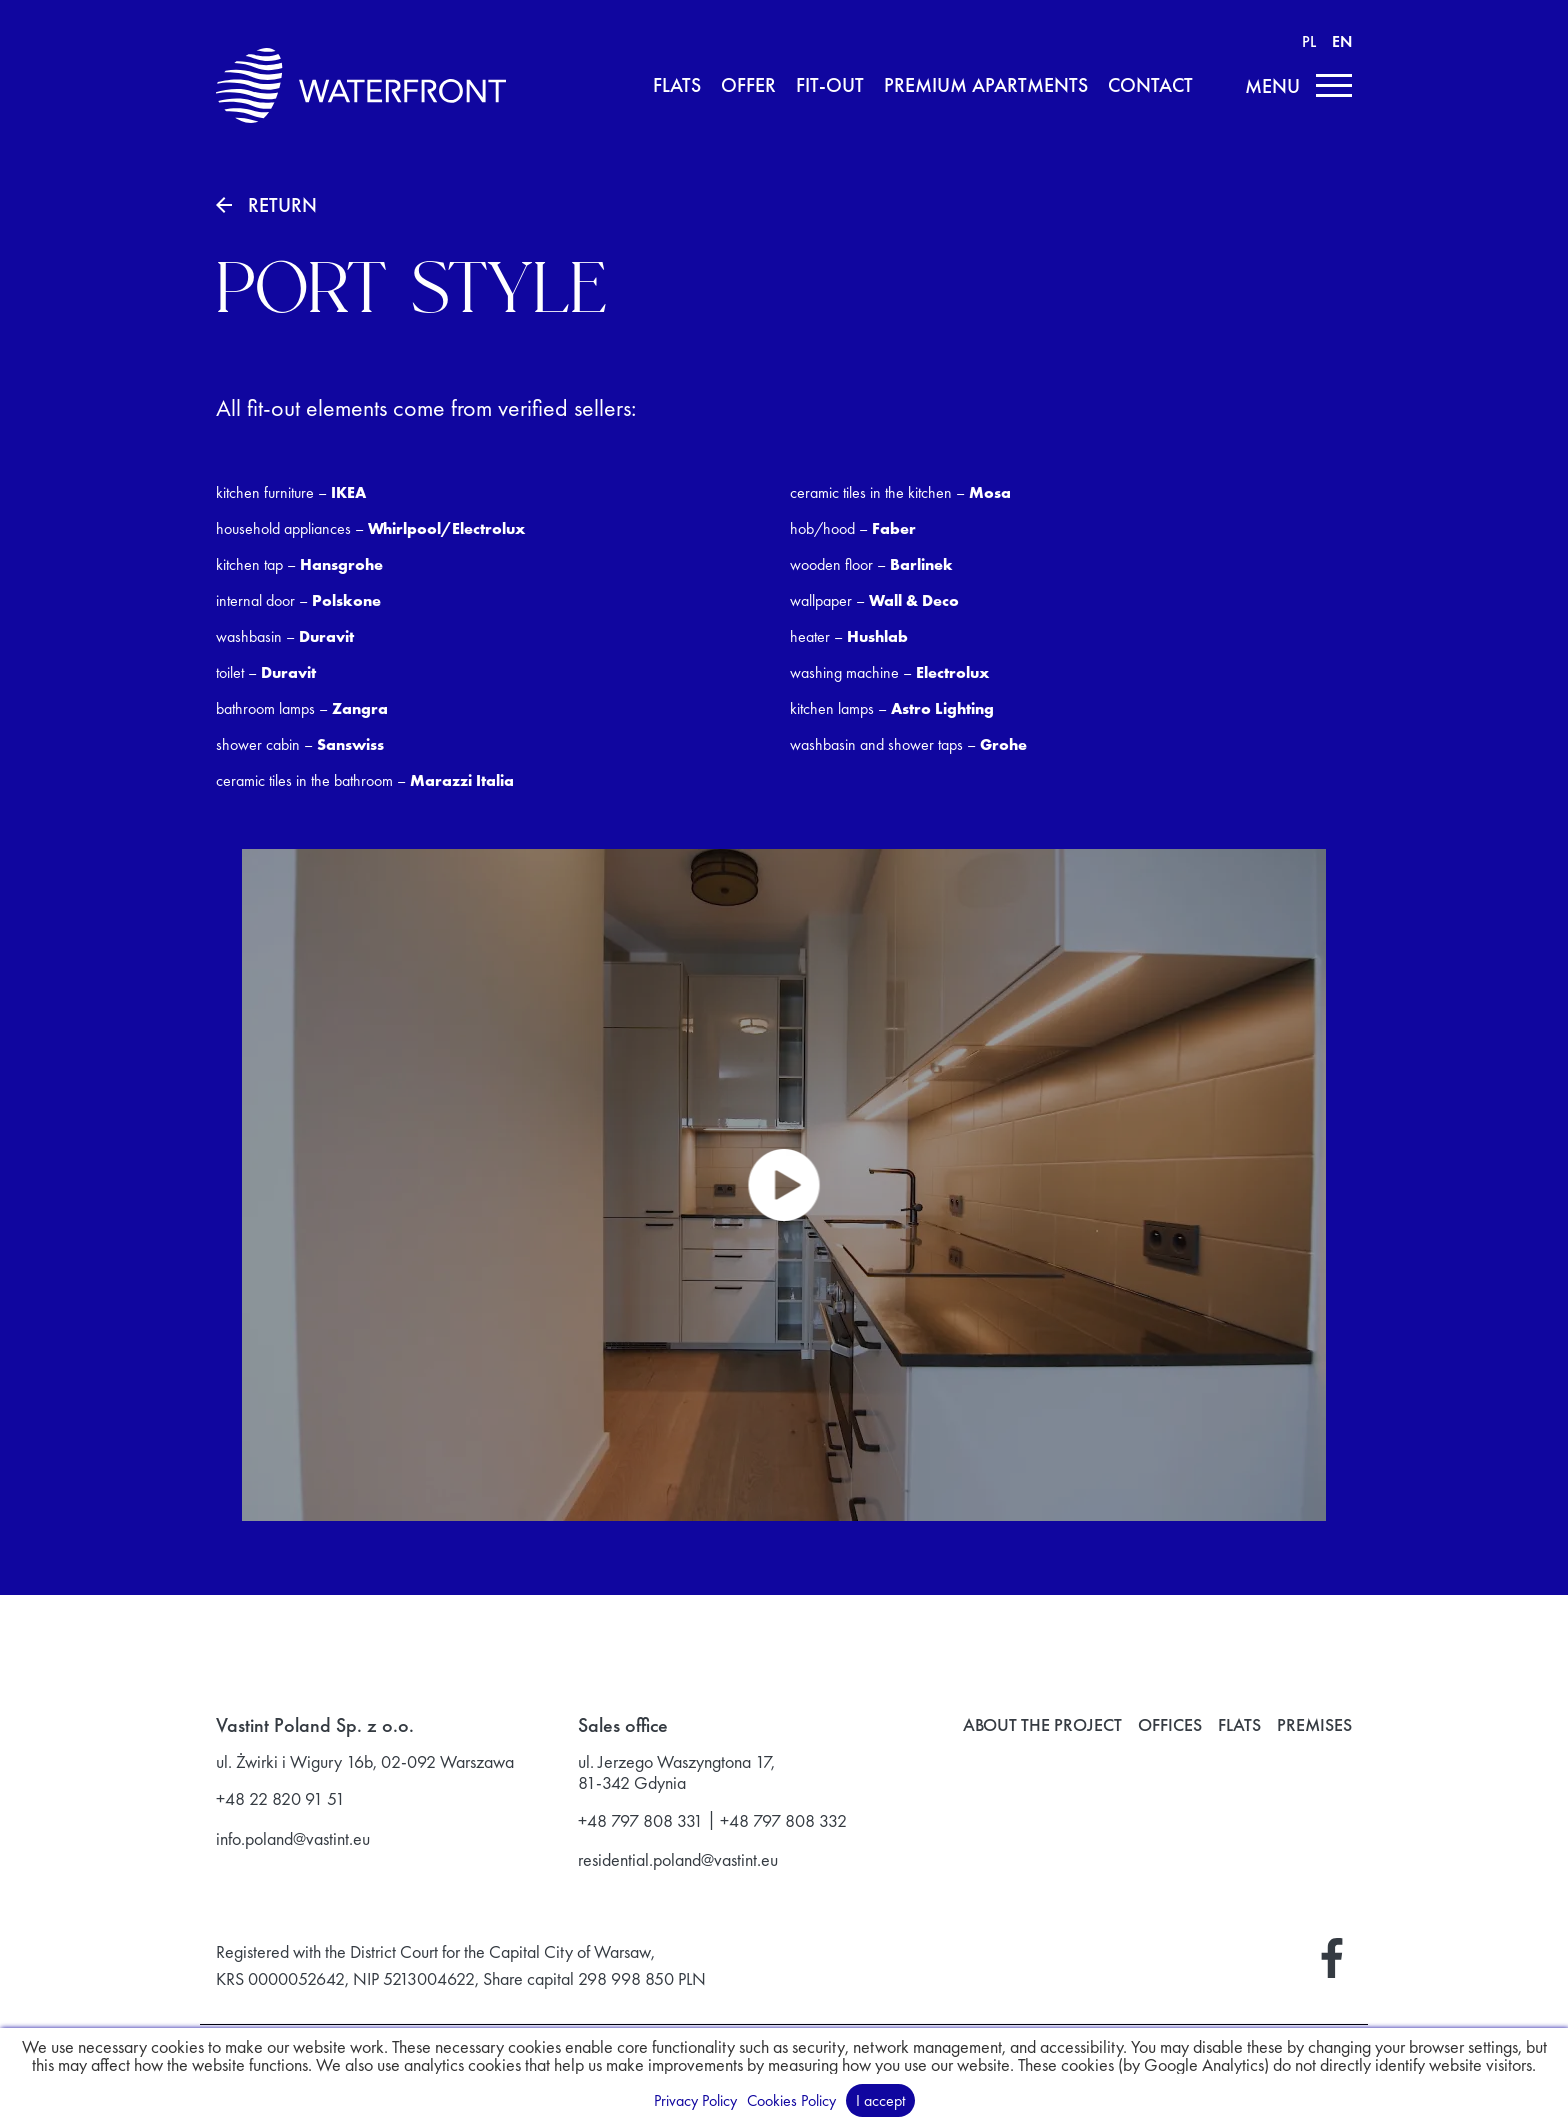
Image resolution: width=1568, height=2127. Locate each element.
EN (1342, 42)
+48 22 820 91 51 (280, 1799)
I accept (880, 2100)
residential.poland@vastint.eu (678, 1860)
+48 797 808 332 (783, 1821)
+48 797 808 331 (640, 1821)
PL (1309, 42)
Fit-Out (830, 86)
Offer (748, 86)
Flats (677, 86)
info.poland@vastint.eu (293, 1839)
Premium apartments (986, 86)
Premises (1314, 1725)
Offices (1170, 1725)
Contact (1150, 86)
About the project (1042, 1725)
